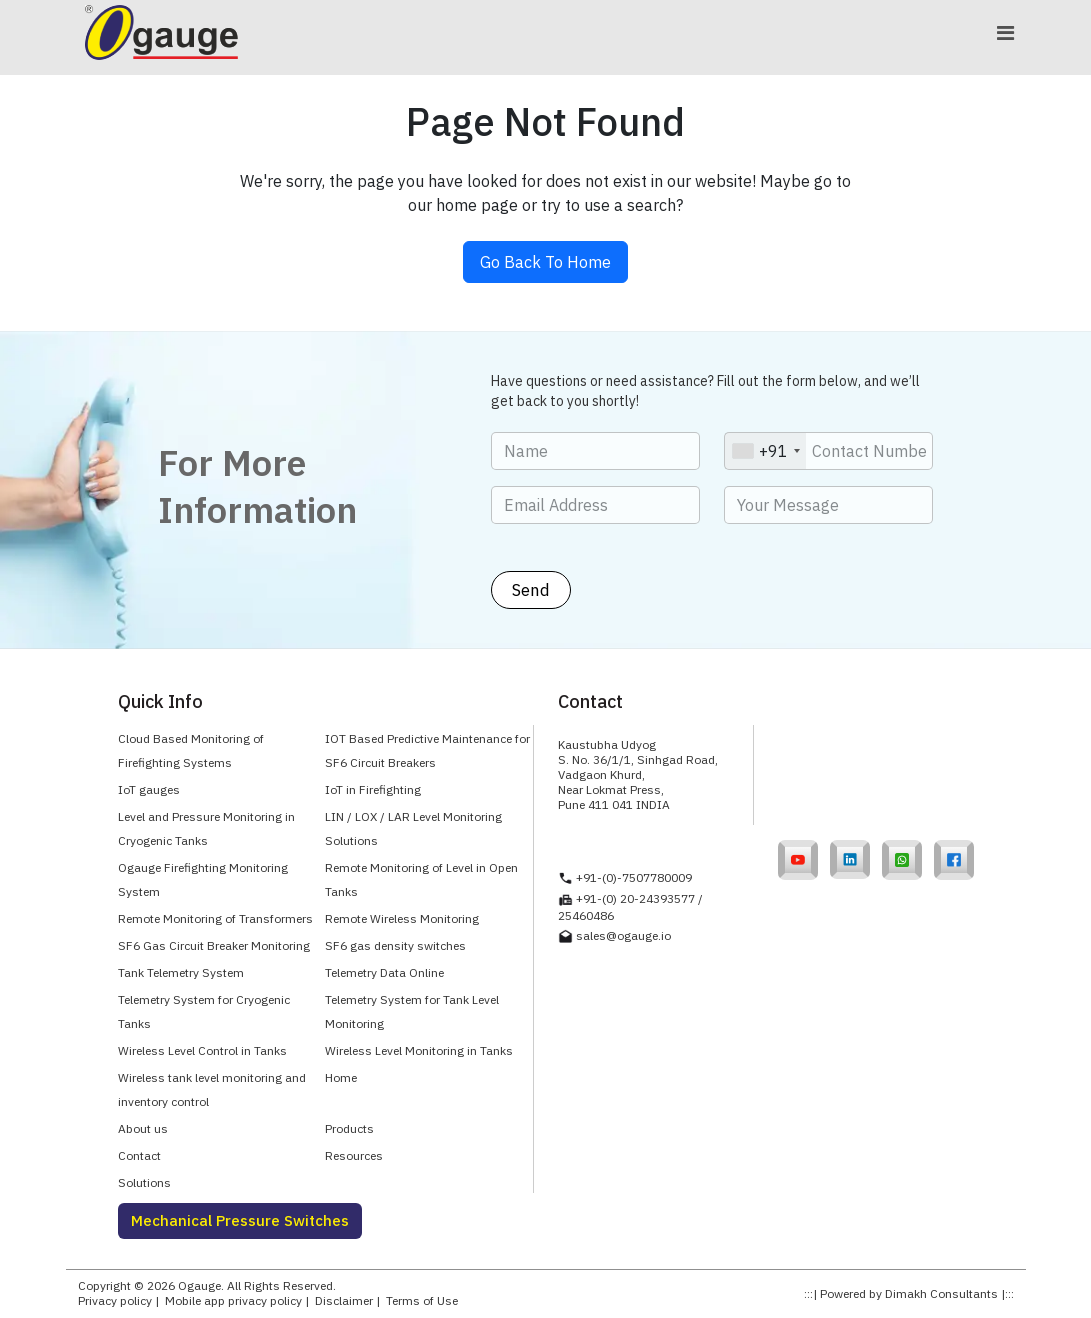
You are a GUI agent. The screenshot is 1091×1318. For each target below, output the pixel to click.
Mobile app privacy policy (233, 1300)
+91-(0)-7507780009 (634, 877)
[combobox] (765, 451)
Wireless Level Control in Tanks (202, 1050)
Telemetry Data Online (384, 972)
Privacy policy (115, 1300)
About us (143, 1128)
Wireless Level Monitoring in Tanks (419, 1050)
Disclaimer (344, 1300)
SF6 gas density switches (395, 945)
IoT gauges (149, 789)
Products (349, 1128)
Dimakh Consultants (941, 1293)
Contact (139, 1155)
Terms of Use (422, 1300)
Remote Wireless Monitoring (402, 918)
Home (341, 1077)
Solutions (144, 1182)
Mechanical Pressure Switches (240, 1220)
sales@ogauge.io (623, 935)
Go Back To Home (545, 262)
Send (531, 590)
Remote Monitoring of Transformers (215, 918)
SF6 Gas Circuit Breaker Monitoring (214, 945)
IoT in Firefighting (373, 789)
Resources (354, 1155)
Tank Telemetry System (181, 972)
